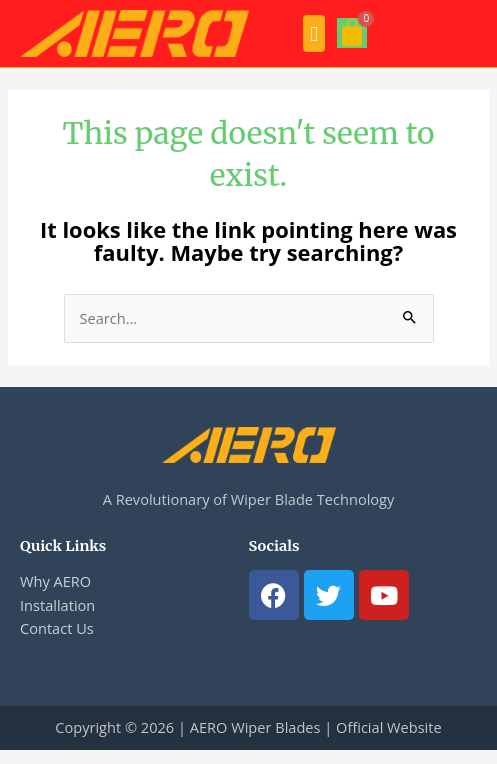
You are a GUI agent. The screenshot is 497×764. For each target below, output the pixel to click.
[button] (314, 33)
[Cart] (352, 33)
